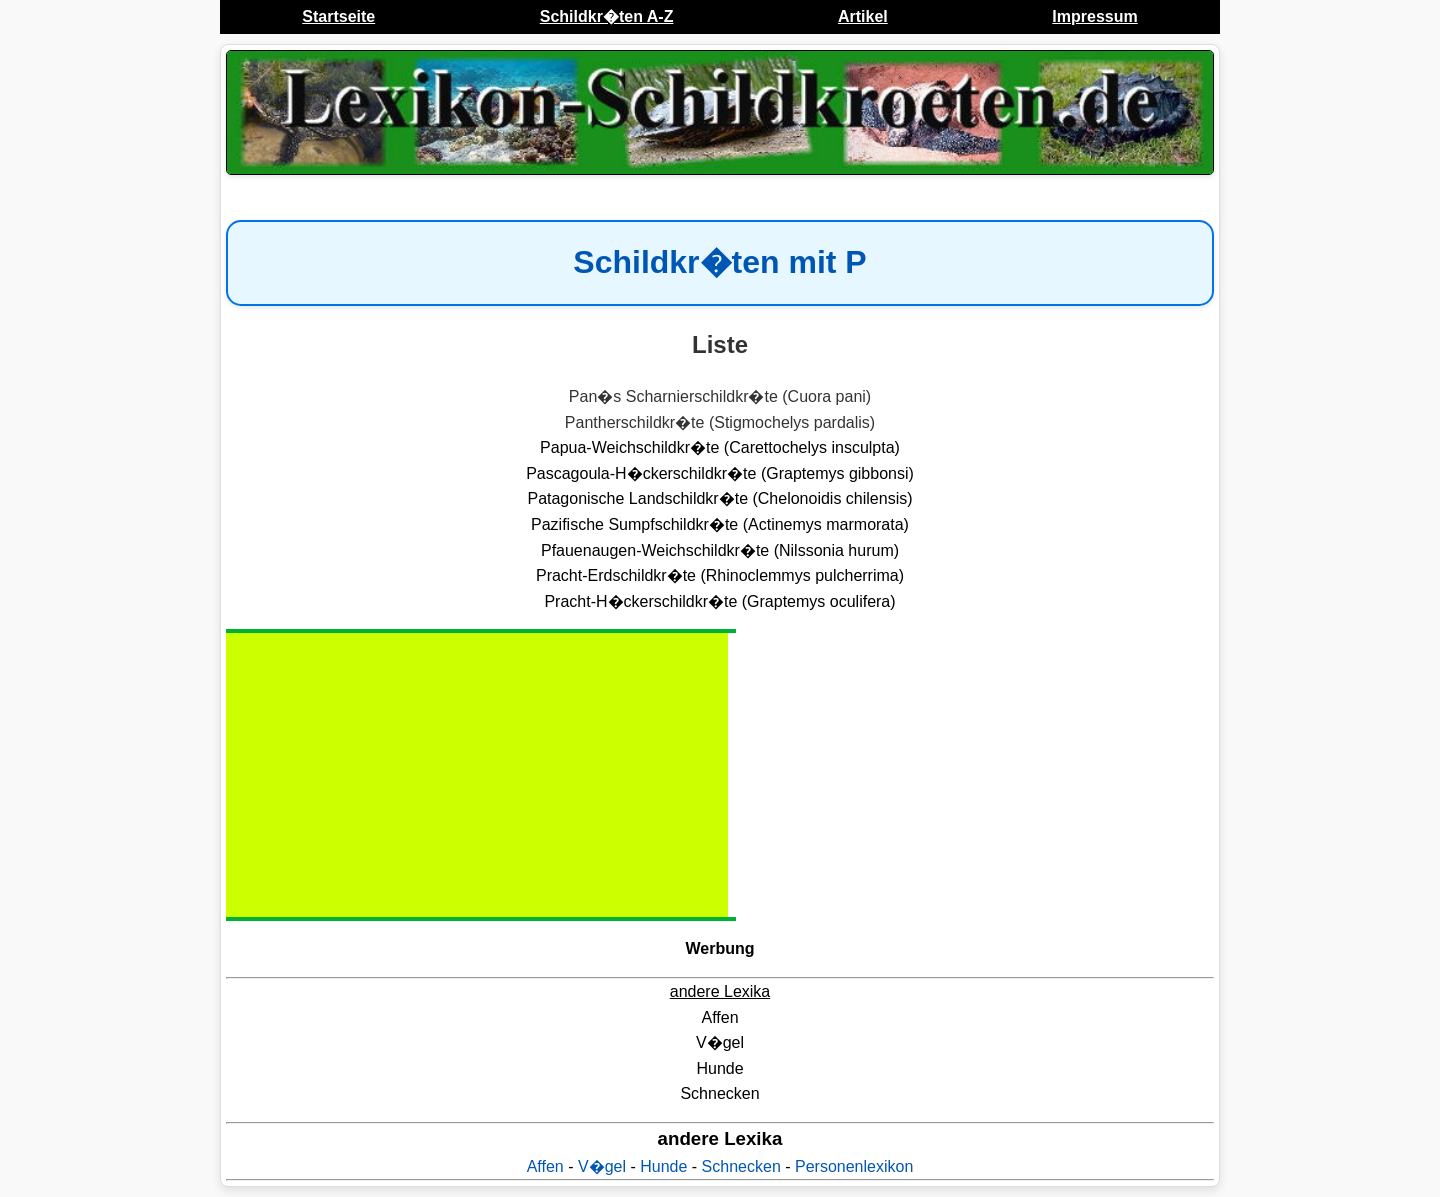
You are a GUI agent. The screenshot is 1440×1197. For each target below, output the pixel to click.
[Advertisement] (396, 775)
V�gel (602, 1166)
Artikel (863, 16)
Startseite (338, 16)
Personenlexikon (854, 1166)
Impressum (1094, 16)
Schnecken (741, 1166)
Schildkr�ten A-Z (607, 16)
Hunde (663, 1166)
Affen (545, 1166)
